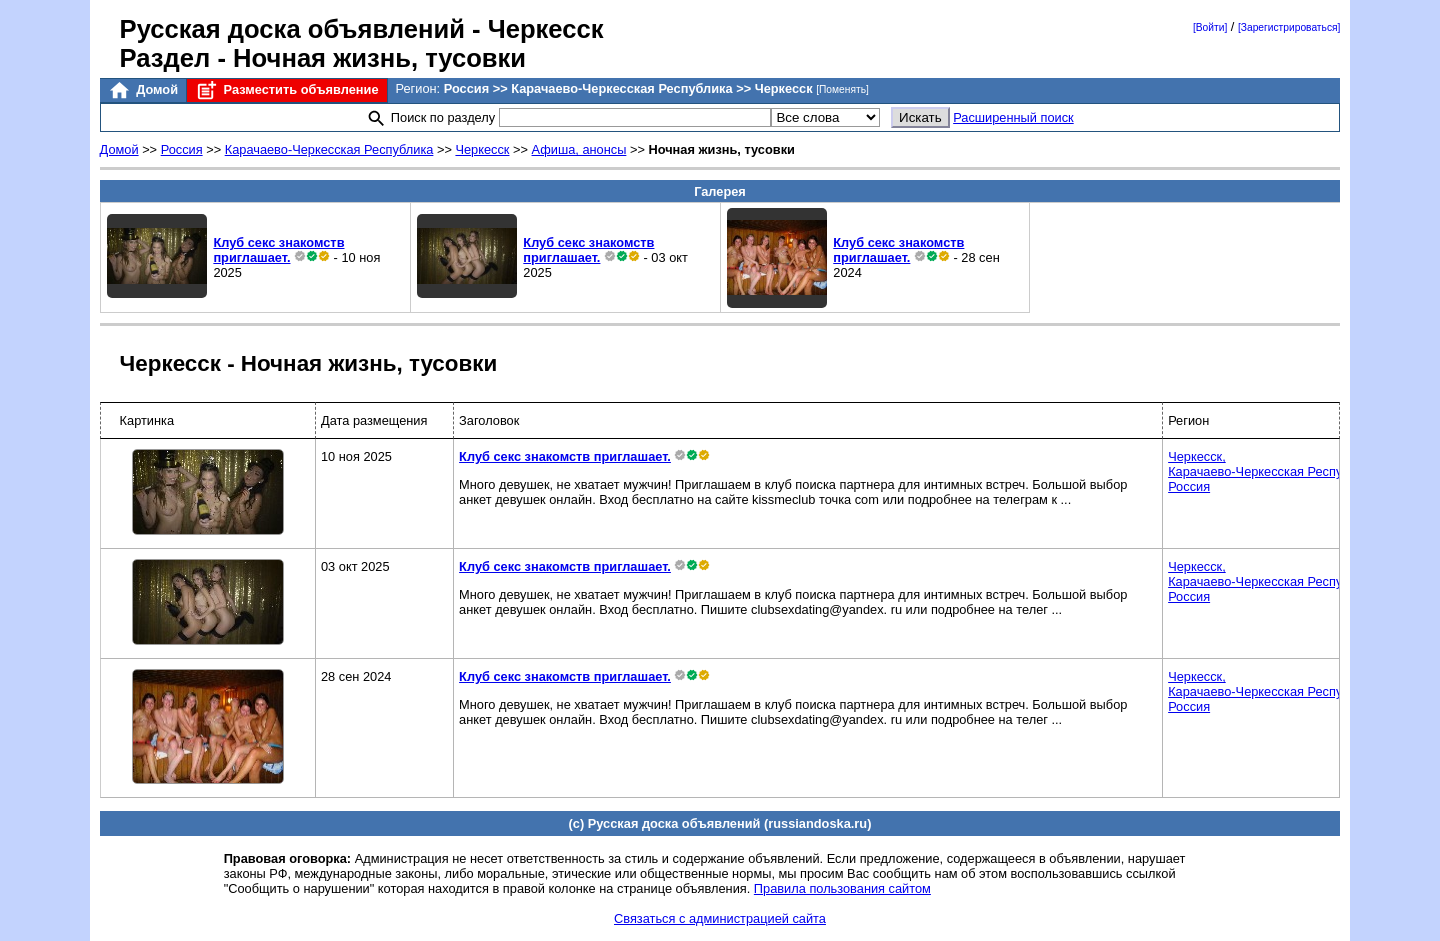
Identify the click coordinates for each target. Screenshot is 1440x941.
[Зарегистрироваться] (1289, 27)
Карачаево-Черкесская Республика (329, 149)
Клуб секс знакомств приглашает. (278, 250)
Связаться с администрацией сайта (720, 918)
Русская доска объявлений (292, 29)
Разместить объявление (286, 90)
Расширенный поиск (1013, 117)
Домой (143, 90)
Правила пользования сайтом (842, 888)
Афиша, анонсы (579, 149)
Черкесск (482, 149)
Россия (182, 149)
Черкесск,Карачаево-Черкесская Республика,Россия (1274, 471)
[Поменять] (842, 89)
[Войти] (1210, 27)
